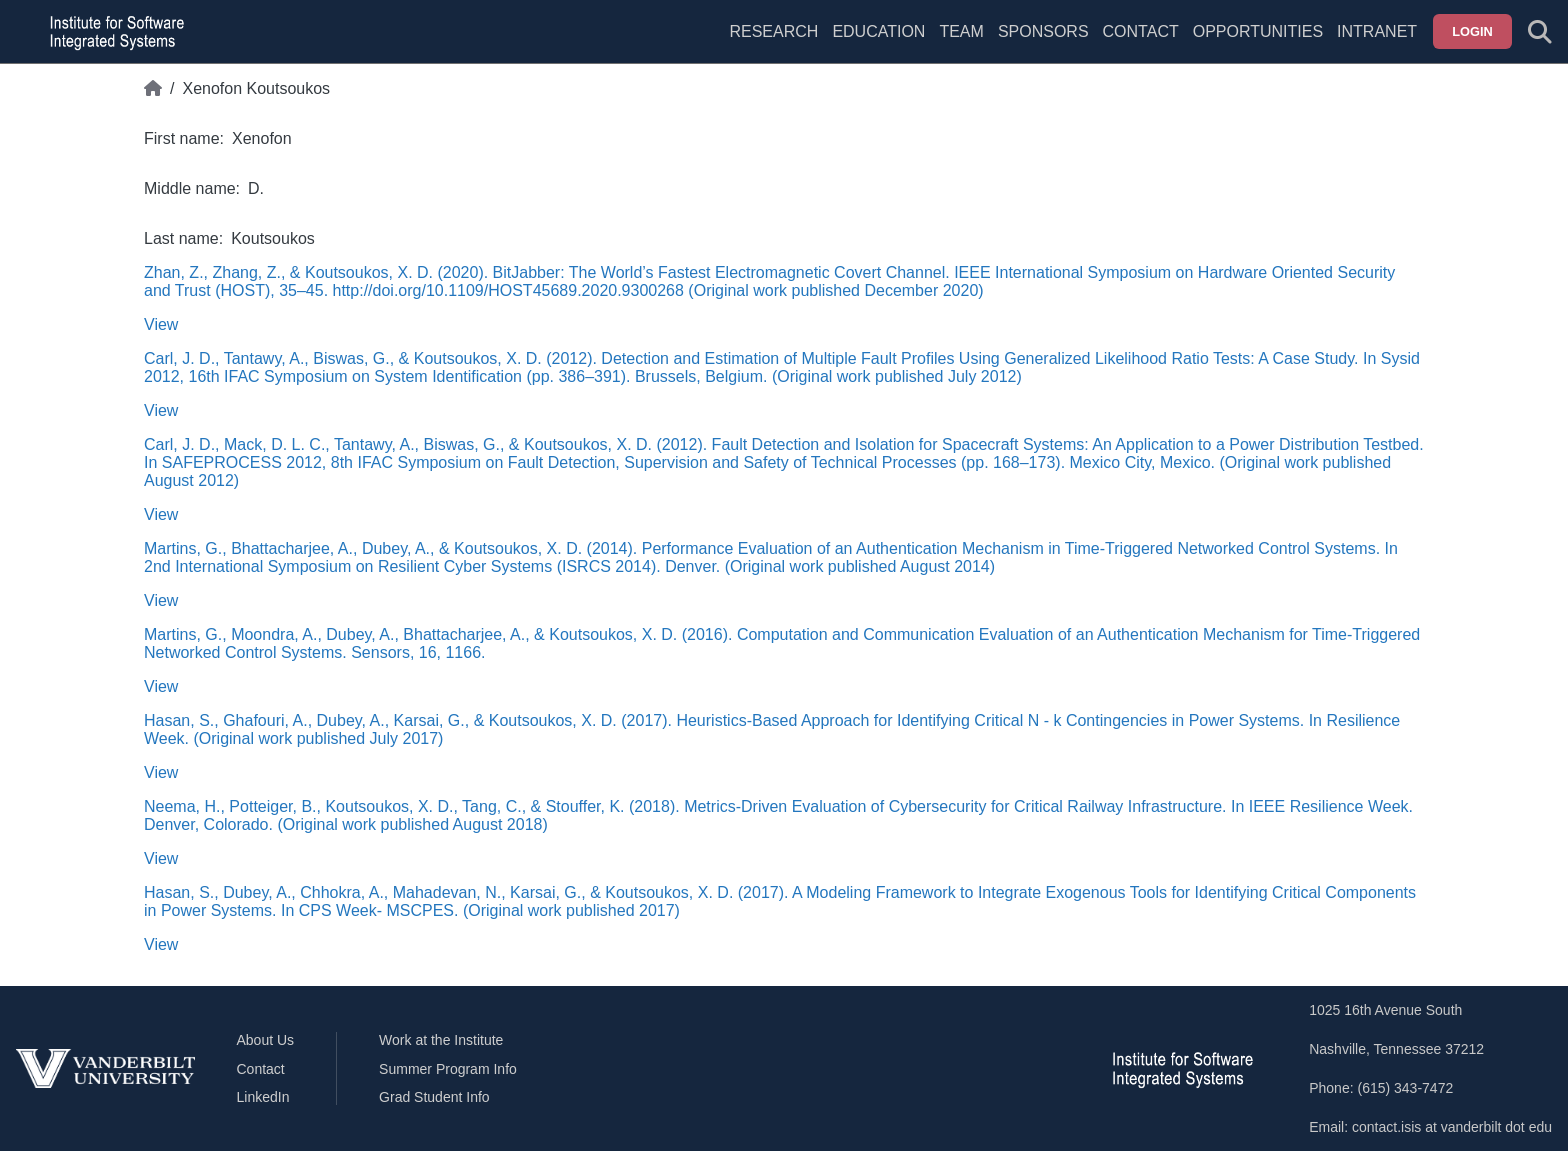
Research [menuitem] (773, 31)
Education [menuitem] (878, 31)
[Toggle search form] (1540, 32)
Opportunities (1258, 31)
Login (1472, 31)
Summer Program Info (448, 1069)
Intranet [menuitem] (1377, 31)
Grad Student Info (434, 1097)
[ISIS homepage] (112, 32)
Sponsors (1043, 31)
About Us (266, 1040)
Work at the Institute (441, 1040)
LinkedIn (263, 1097)
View (161, 324)
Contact (1141, 31)
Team (961, 31)
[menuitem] (961, 44)
